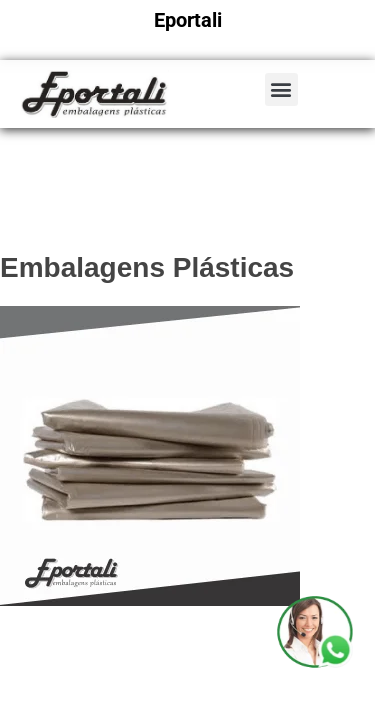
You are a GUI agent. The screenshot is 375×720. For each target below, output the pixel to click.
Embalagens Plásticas (147, 267)
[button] (281, 89)
